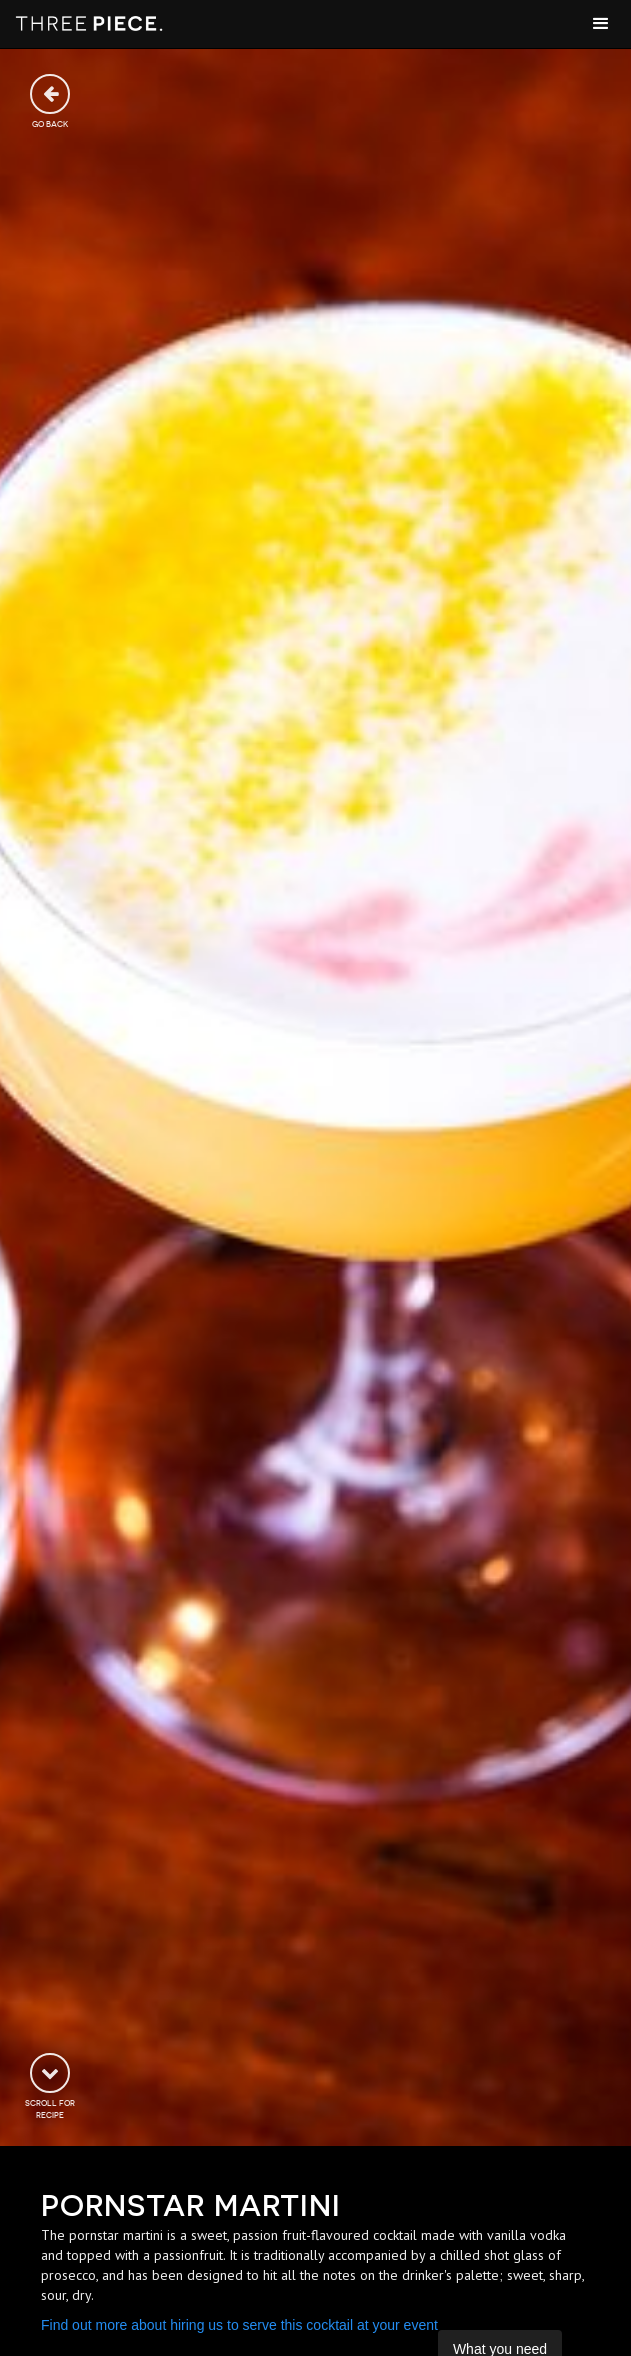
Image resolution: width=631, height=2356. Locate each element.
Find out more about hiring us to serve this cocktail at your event (239, 2325)
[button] (601, 24)
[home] (90, 23)
